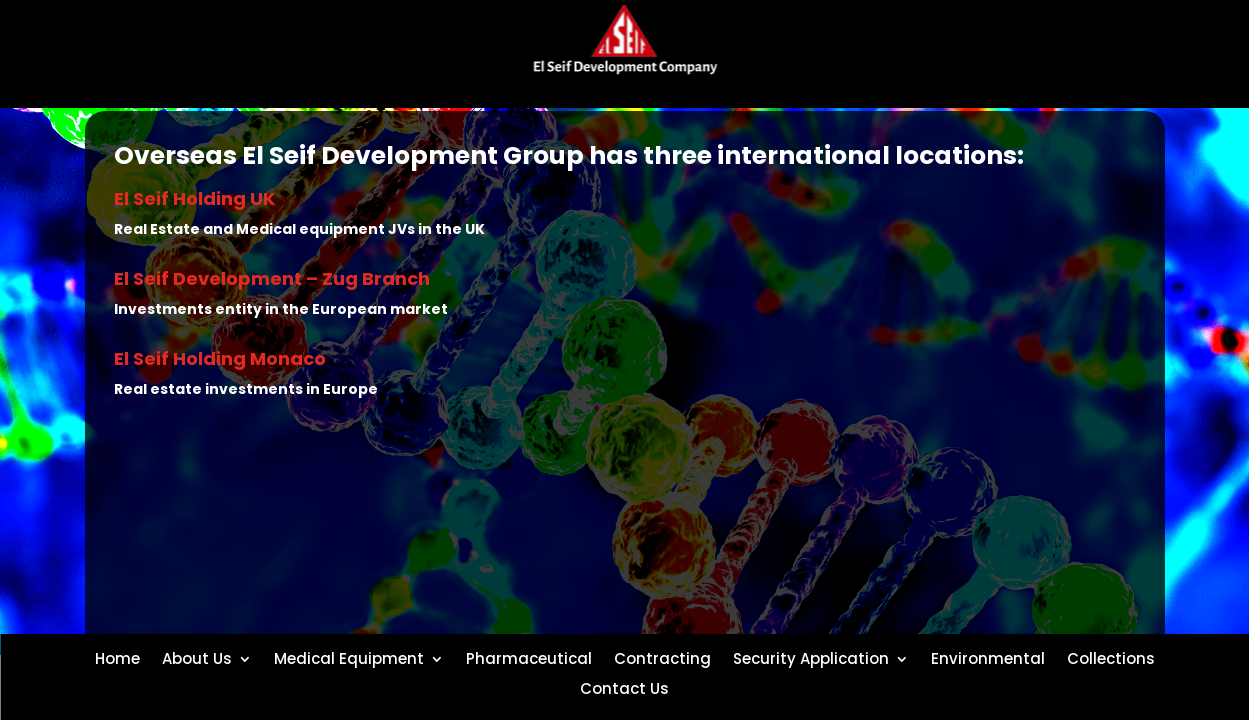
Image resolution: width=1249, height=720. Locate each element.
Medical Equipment (349, 657)
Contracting (662, 657)
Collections (1111, 657)
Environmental (988, 657)
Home (117, 657)
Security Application (811, 657)
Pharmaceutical (529, 657)
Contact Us (624, 687)
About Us (197, 657)
